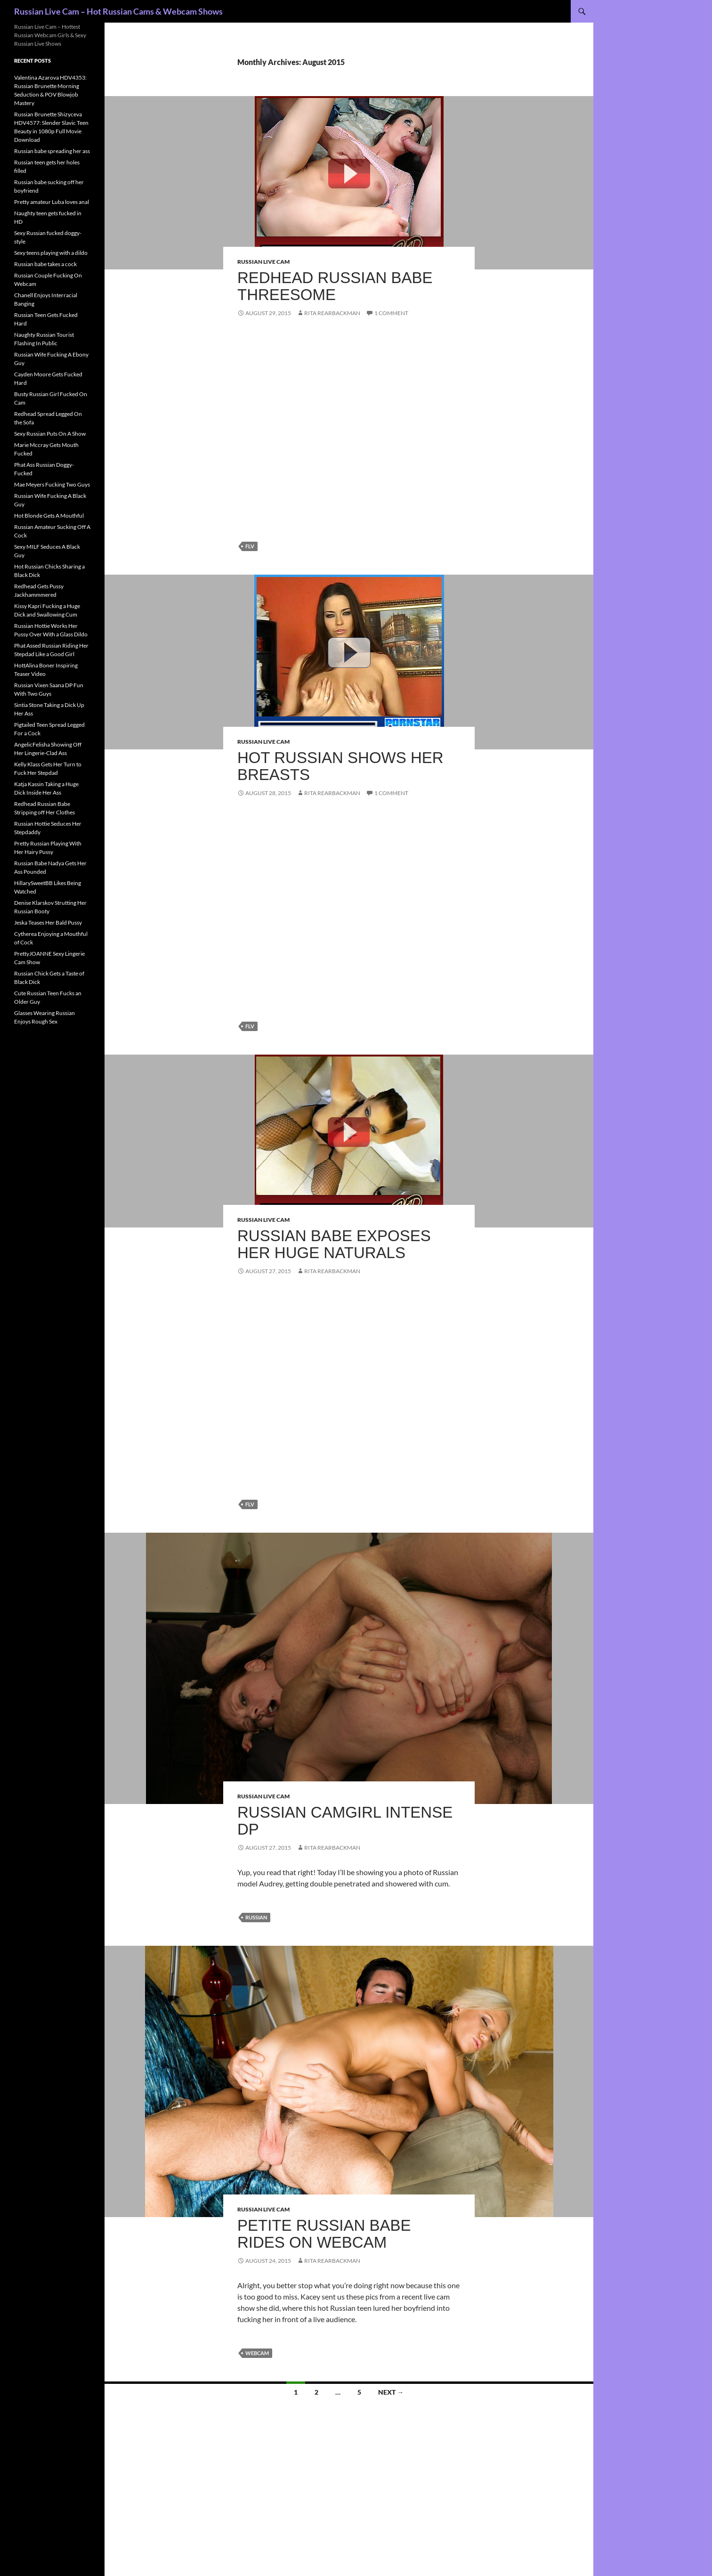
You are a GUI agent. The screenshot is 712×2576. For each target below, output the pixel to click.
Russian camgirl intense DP (345, 1821)
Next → (391, 2392)
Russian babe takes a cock (45, 264)
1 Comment (391, 313)
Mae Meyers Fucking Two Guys (52, 484)
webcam (257, 2353)
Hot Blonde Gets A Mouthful (49, 515)
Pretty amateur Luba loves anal (51, 201)
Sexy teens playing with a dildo (51, 252)
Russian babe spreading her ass (52, 150)
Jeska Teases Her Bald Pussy (48, 922)
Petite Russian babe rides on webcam (324, 2234)
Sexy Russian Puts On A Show (50, 433)
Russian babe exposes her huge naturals (334, 1244)
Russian (256, 1917)
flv (249, 546)
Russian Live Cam (263, 261)
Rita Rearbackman (332, 313)
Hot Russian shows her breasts (340, 766)
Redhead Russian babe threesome (334, 286)
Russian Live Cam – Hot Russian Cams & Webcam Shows (118, 11)
